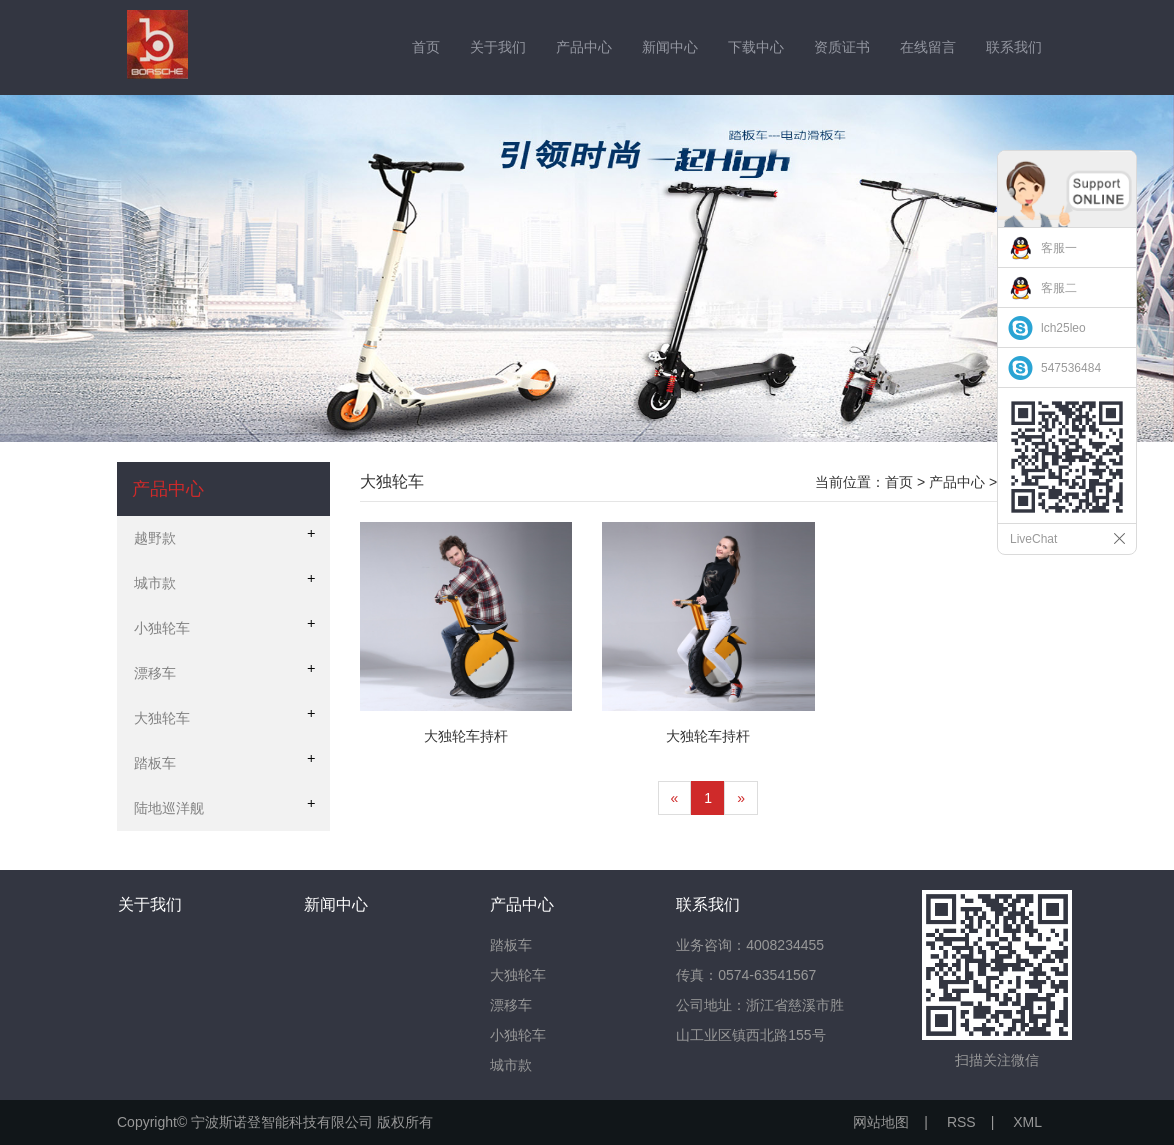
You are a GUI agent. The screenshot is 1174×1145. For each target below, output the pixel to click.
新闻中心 (670, 47)
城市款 (511, 1065)
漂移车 (511, 1005)
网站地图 (881, 1122)
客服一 (1059, 248)
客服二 (1059, 288)
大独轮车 (518, 975)
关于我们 (498, 47)
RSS (961, 1122)
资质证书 (842, 47)
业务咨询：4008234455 (750, 945)
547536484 (1071, 368)
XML (1027, 1122)
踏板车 (511, 945)
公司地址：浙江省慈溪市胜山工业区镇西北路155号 (760, 1020)
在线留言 (928, 47)
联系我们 (1014, 47)
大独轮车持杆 (466, 736)
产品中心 (584, 47)
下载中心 (756, 47)
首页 (426, 47)
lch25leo (1063, 328)
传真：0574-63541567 (746, 975)
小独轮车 (518, 1035)
